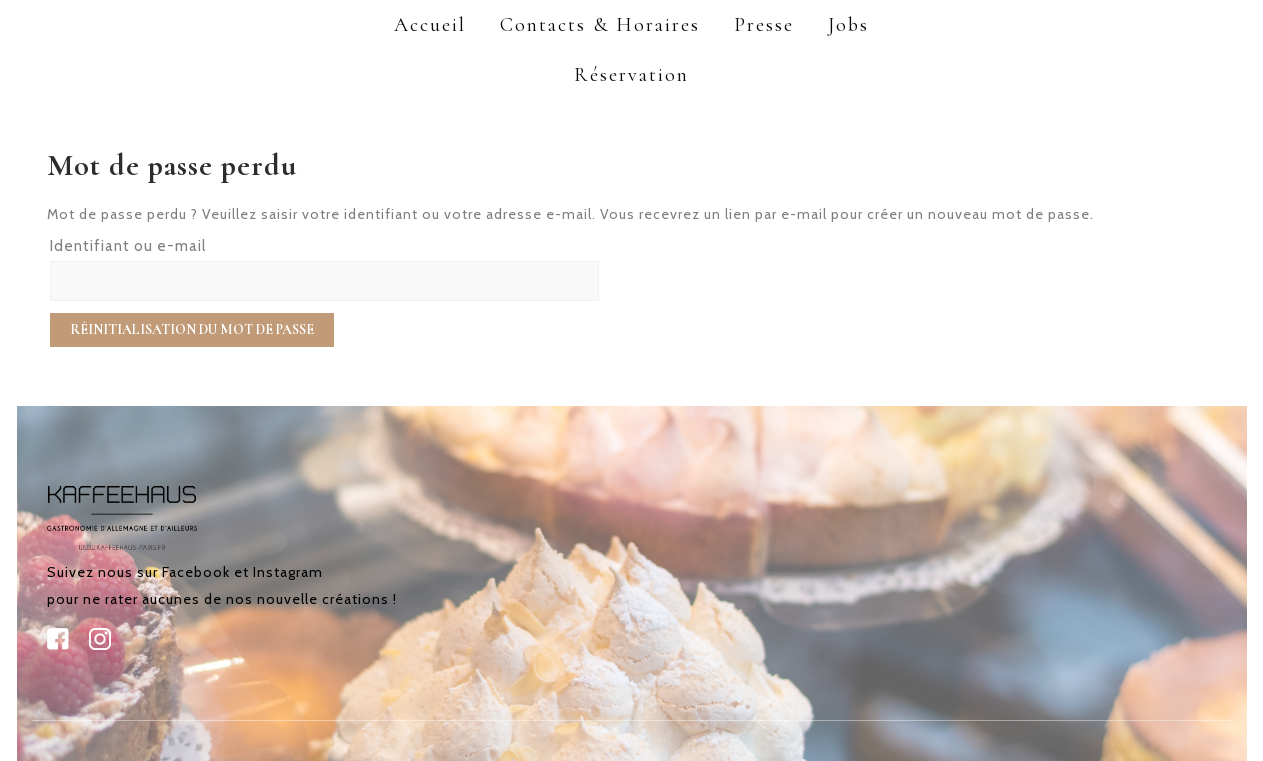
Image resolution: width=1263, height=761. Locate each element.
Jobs (848, 25)
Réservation (631, 75)
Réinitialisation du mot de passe (192, 329)
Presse (764, 25)
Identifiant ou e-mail (128, 246)
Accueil (430, 25)
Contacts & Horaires (600, 25)
